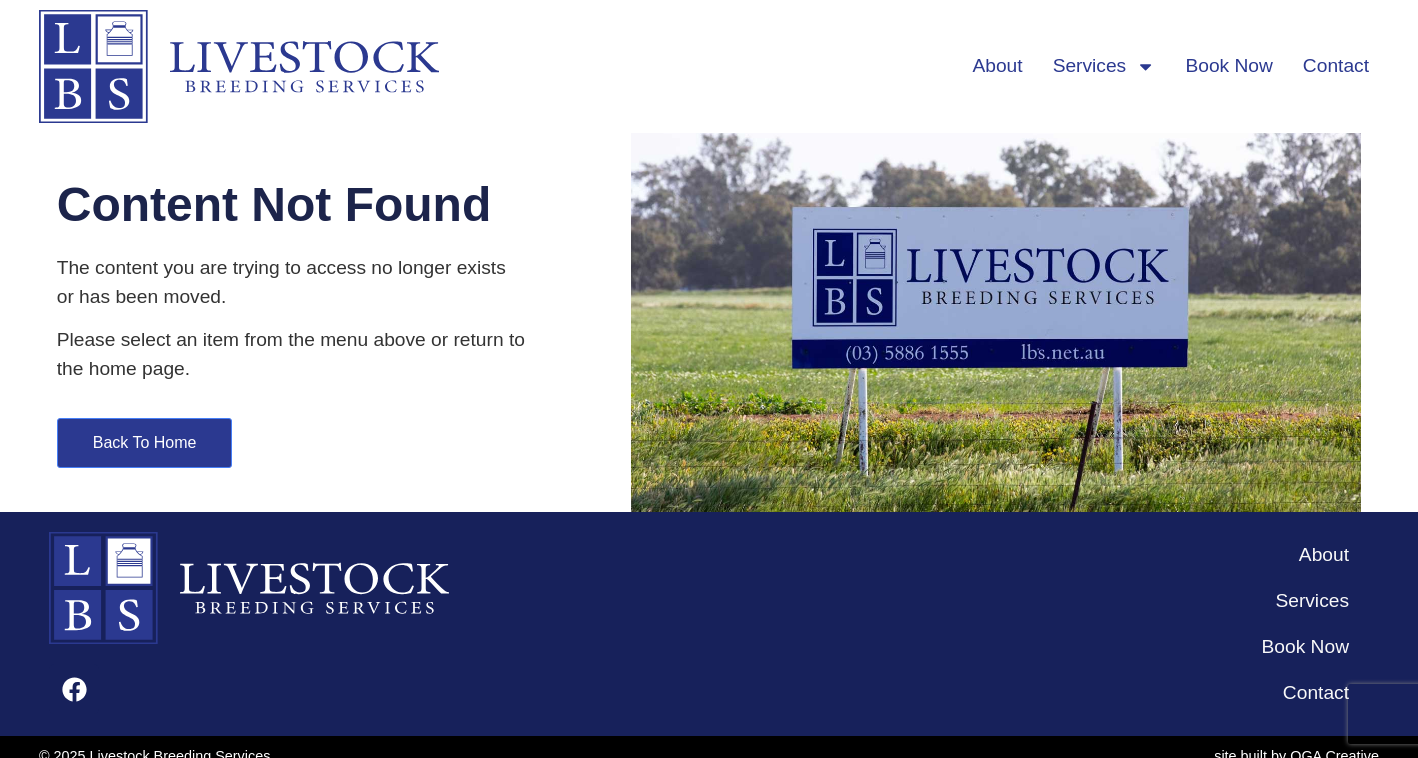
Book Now (1228, 65)
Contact (1336, 65)
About (997, 65)
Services (1104, 66)
